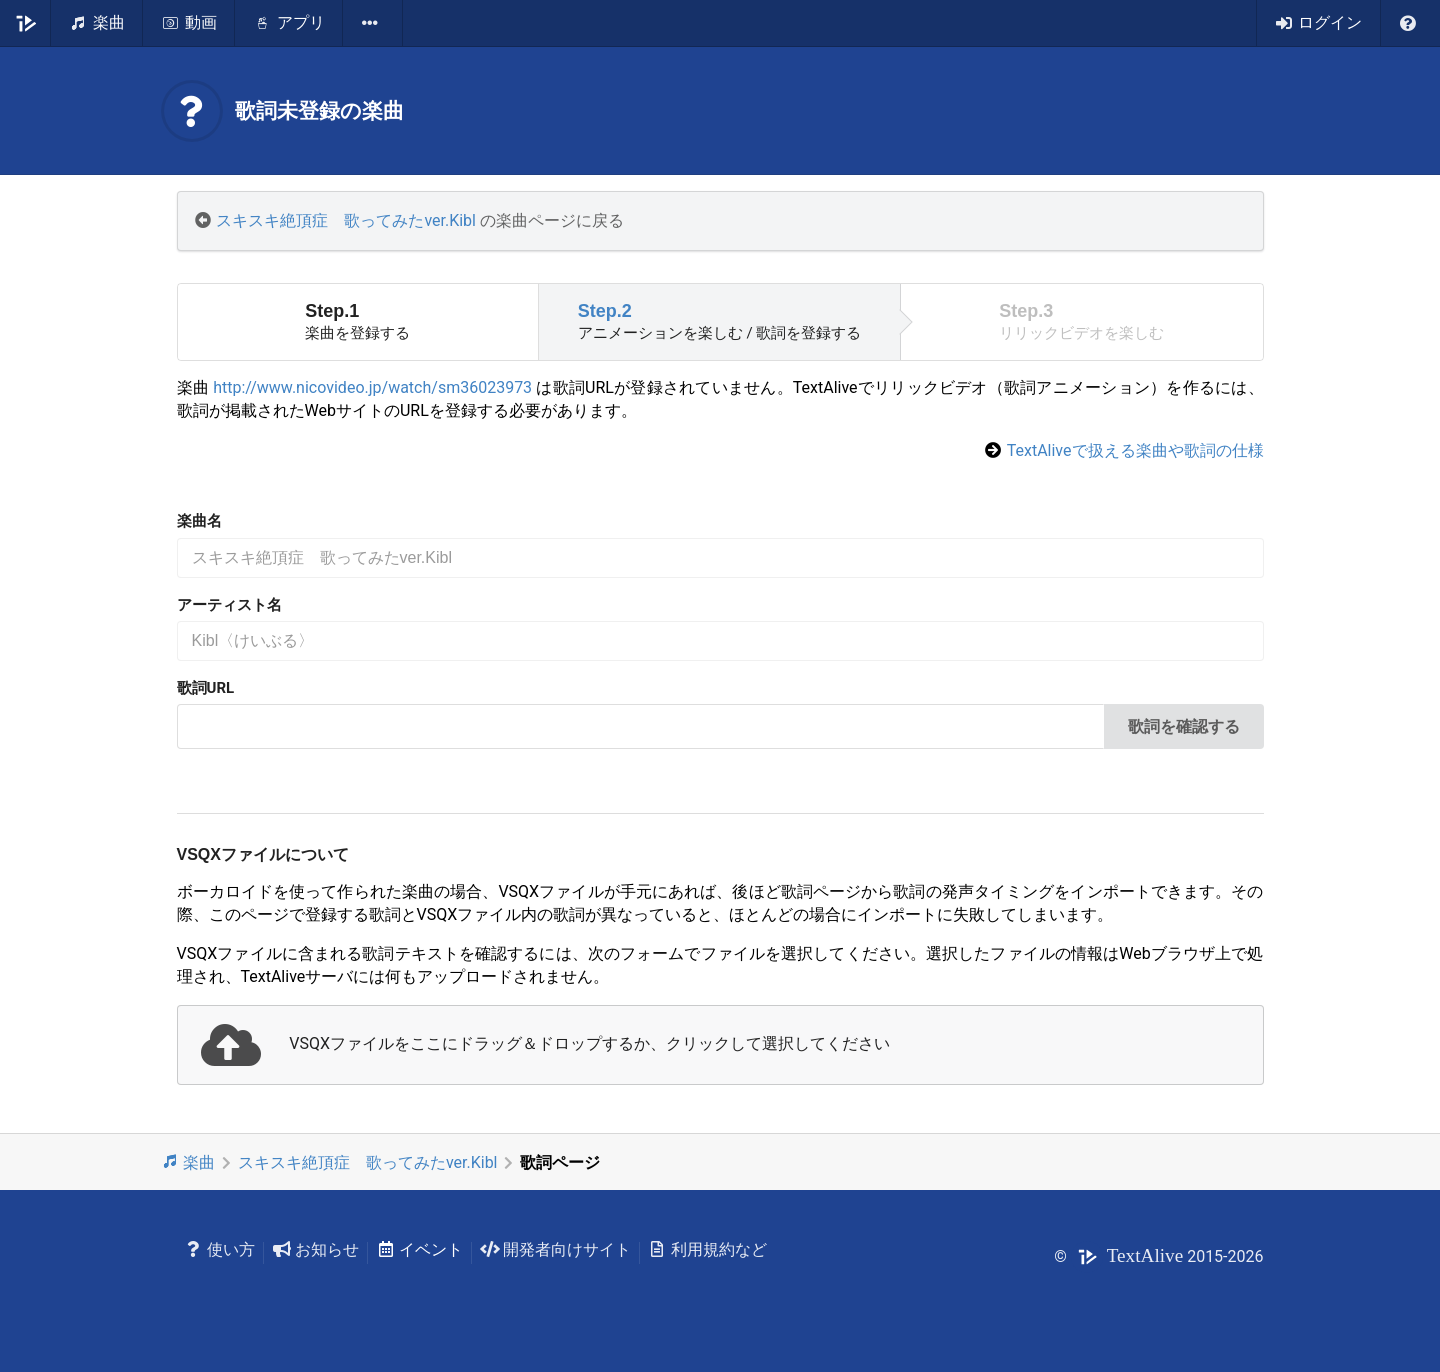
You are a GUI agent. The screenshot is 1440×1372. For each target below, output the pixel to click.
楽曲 (188, 1162)
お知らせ (315, 1249)
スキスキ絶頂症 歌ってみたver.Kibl (346, 220)
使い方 (220, 1249)
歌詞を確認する (1184, 726)
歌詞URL (206, 688)
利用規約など (707, 1249)
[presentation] (720, 1045)
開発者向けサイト (555, 1249)
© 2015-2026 (1158, 1256)
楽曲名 (199, 521)
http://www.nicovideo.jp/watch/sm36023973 (372, 387)
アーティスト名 (229, 605)
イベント (419, 1249)
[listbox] (373, 23)
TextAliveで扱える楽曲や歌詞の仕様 (1135, 450)
